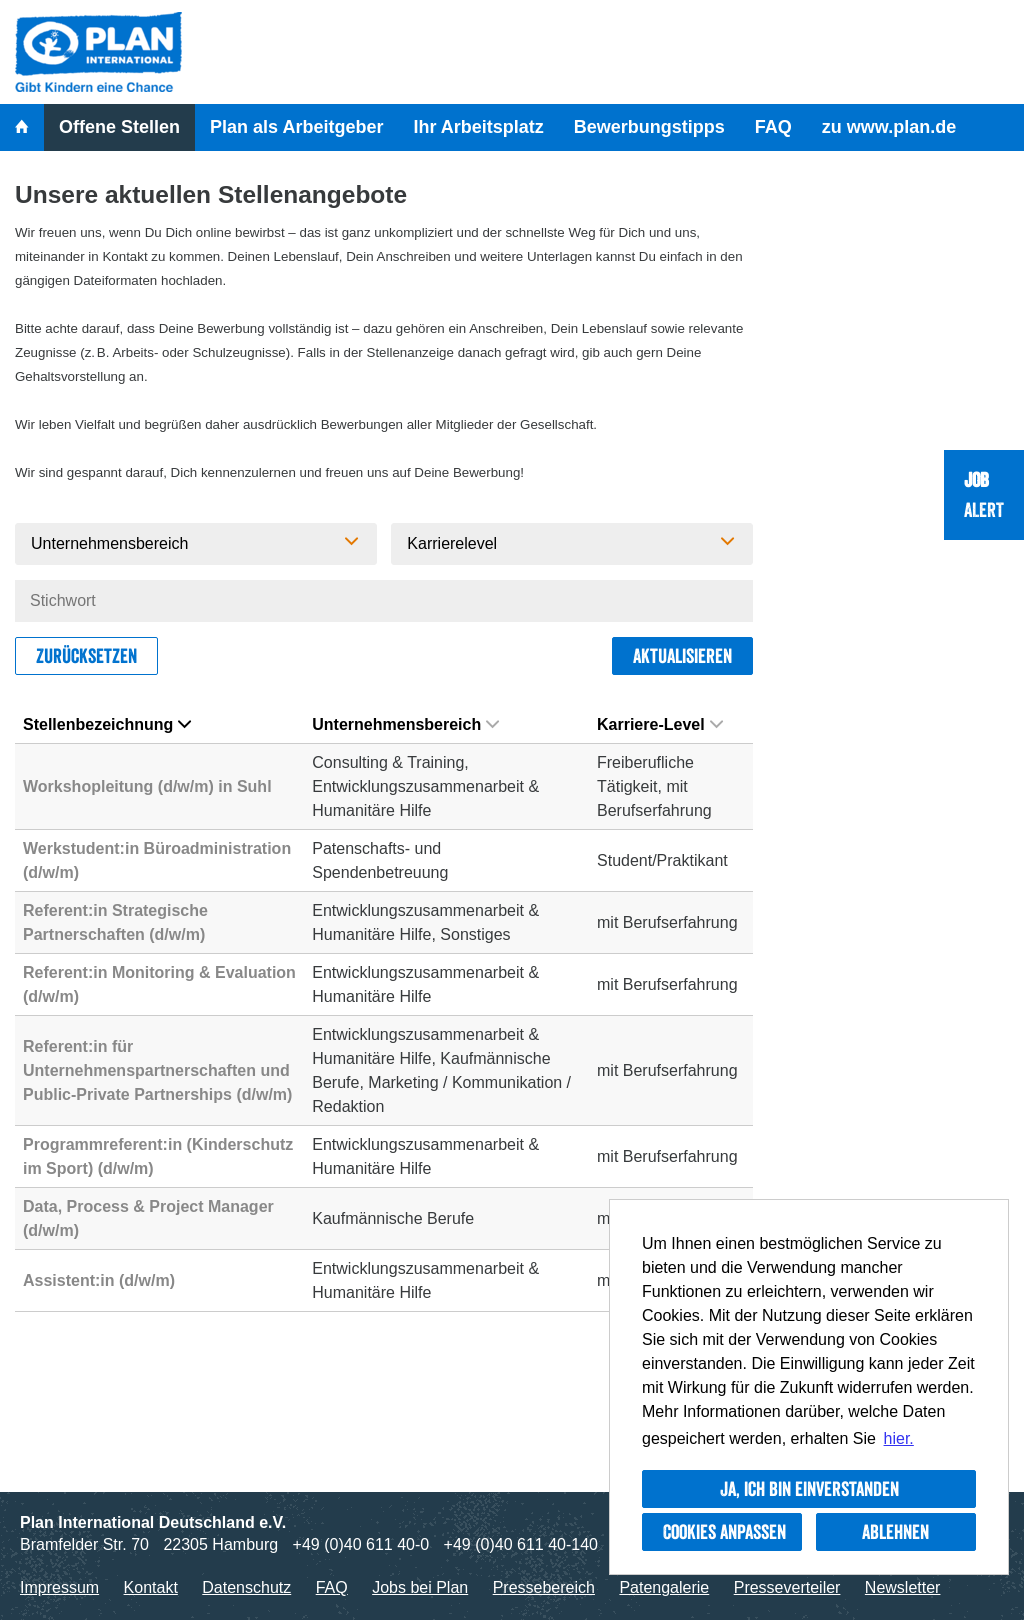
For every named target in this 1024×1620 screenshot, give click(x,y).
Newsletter (903, 1587)
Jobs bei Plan (420, 1587)
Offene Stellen (119, 127)
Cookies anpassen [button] (724, 1532)
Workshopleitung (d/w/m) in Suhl (147, 786)
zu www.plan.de (889, 127)
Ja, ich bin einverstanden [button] (809, 1489)
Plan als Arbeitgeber (296, 127)
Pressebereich (544, 1587)
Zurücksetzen (86, 656)
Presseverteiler (787, 1587)
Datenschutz (246, 1587)
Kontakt (151, 1587)
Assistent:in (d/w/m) (99, 1280)
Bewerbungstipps (649, 127)
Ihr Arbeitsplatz (478, 127)
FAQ (773, 127)
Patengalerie (664, 1587)
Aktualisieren (682, 656)
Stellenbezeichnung (107, 724)
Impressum (59, 1587)
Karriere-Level (660, 724)
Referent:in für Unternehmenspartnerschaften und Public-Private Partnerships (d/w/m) (157, 1070)
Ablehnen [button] (895, 1532)
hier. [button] (899, 1438)
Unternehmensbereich (405, 724)
